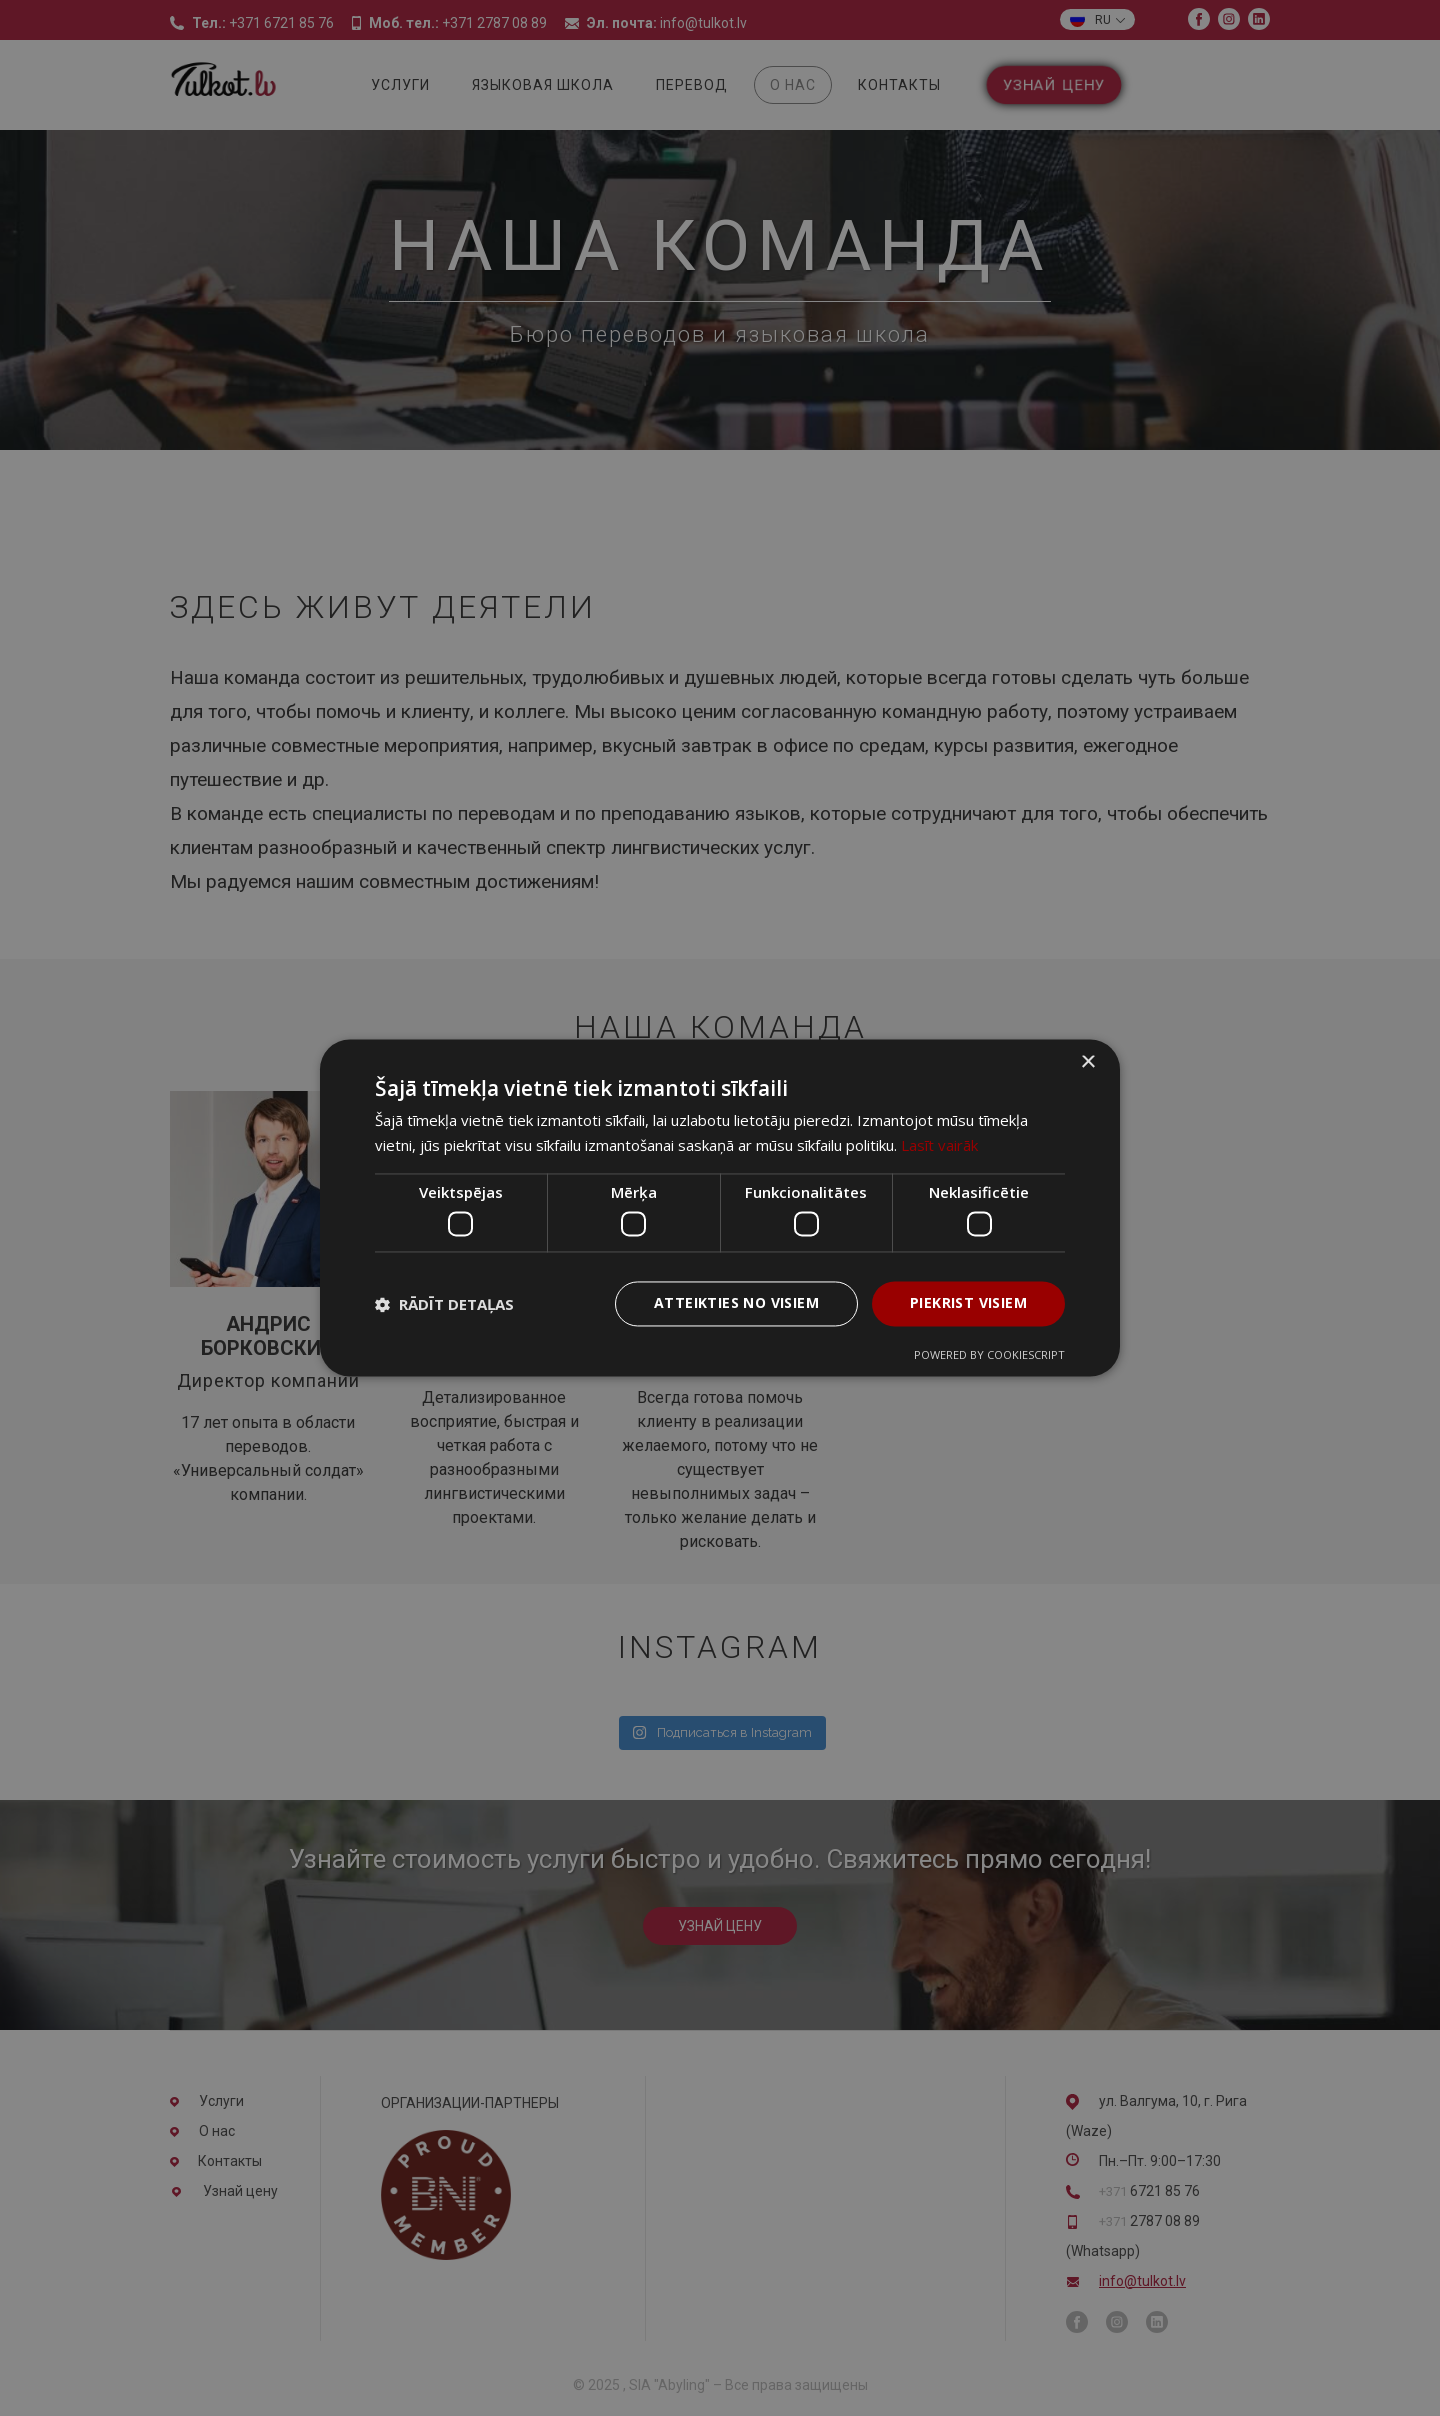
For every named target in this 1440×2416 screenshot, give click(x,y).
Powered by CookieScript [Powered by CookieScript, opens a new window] (989, 1355)
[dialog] (720, 1208)
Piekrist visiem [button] (968, 1303)
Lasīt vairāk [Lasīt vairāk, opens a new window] (939, 1146)
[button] (444, 1304)
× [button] (1087, 1062)
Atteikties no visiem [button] (736, 1303)
